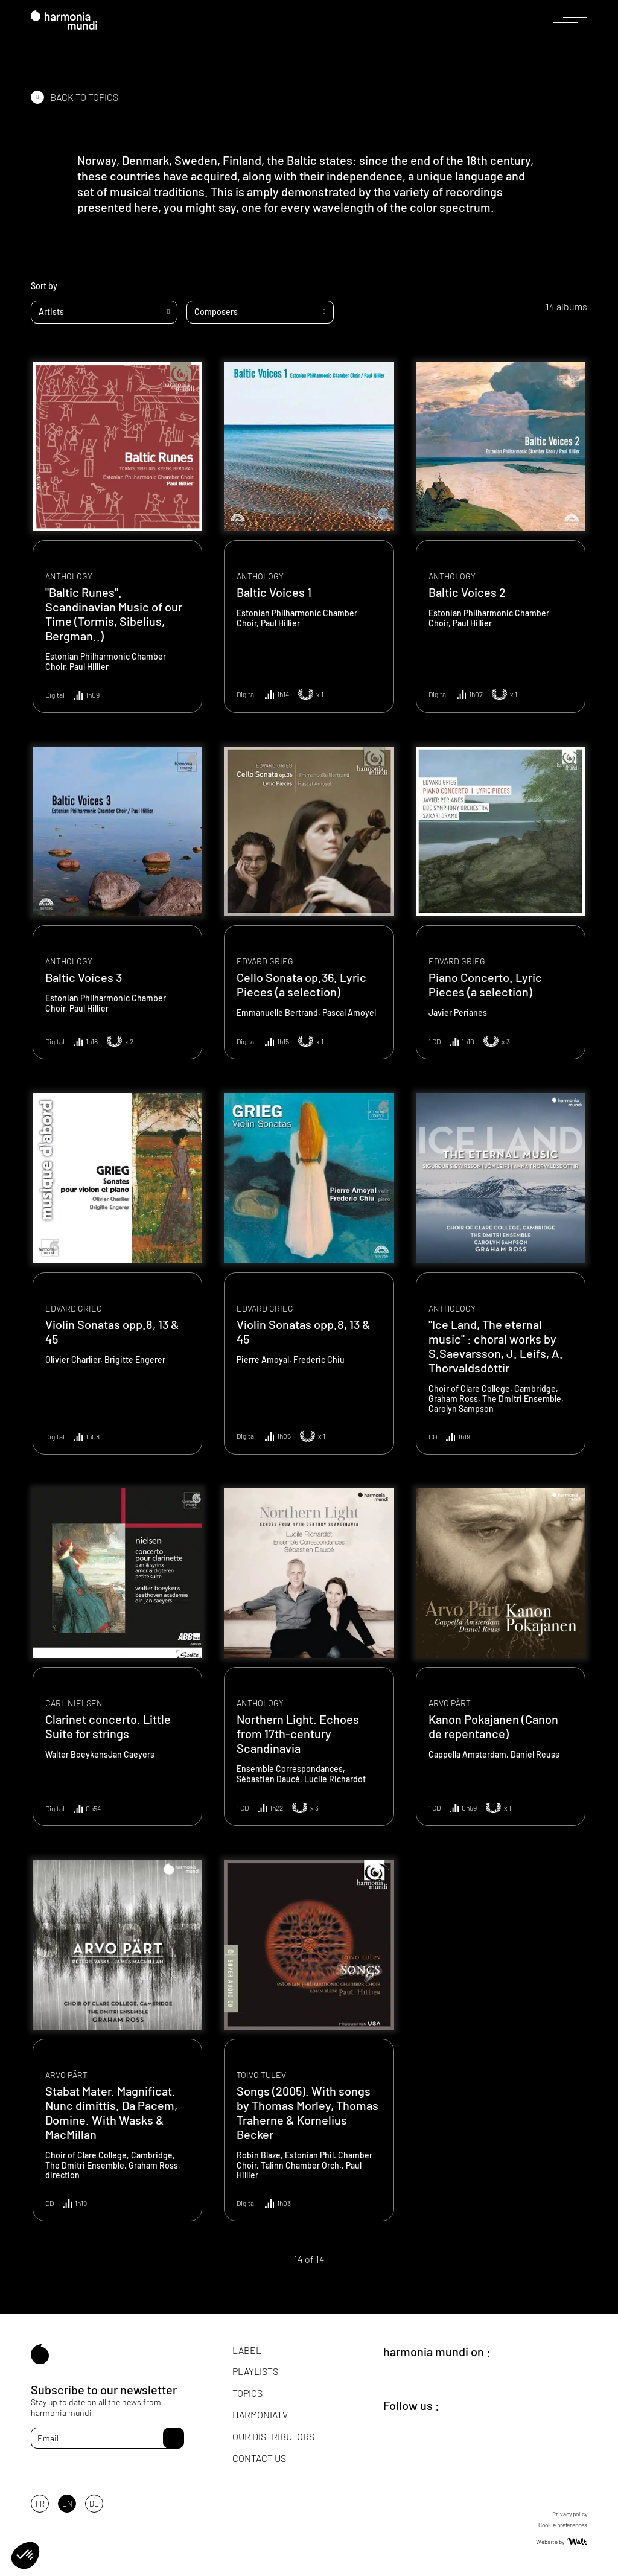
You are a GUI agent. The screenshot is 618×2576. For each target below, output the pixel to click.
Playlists (255, 2371)
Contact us (259, 2458)
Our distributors (273, 2436)
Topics (247, 2393)
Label (246, 2350)
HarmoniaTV (260, 2414)
